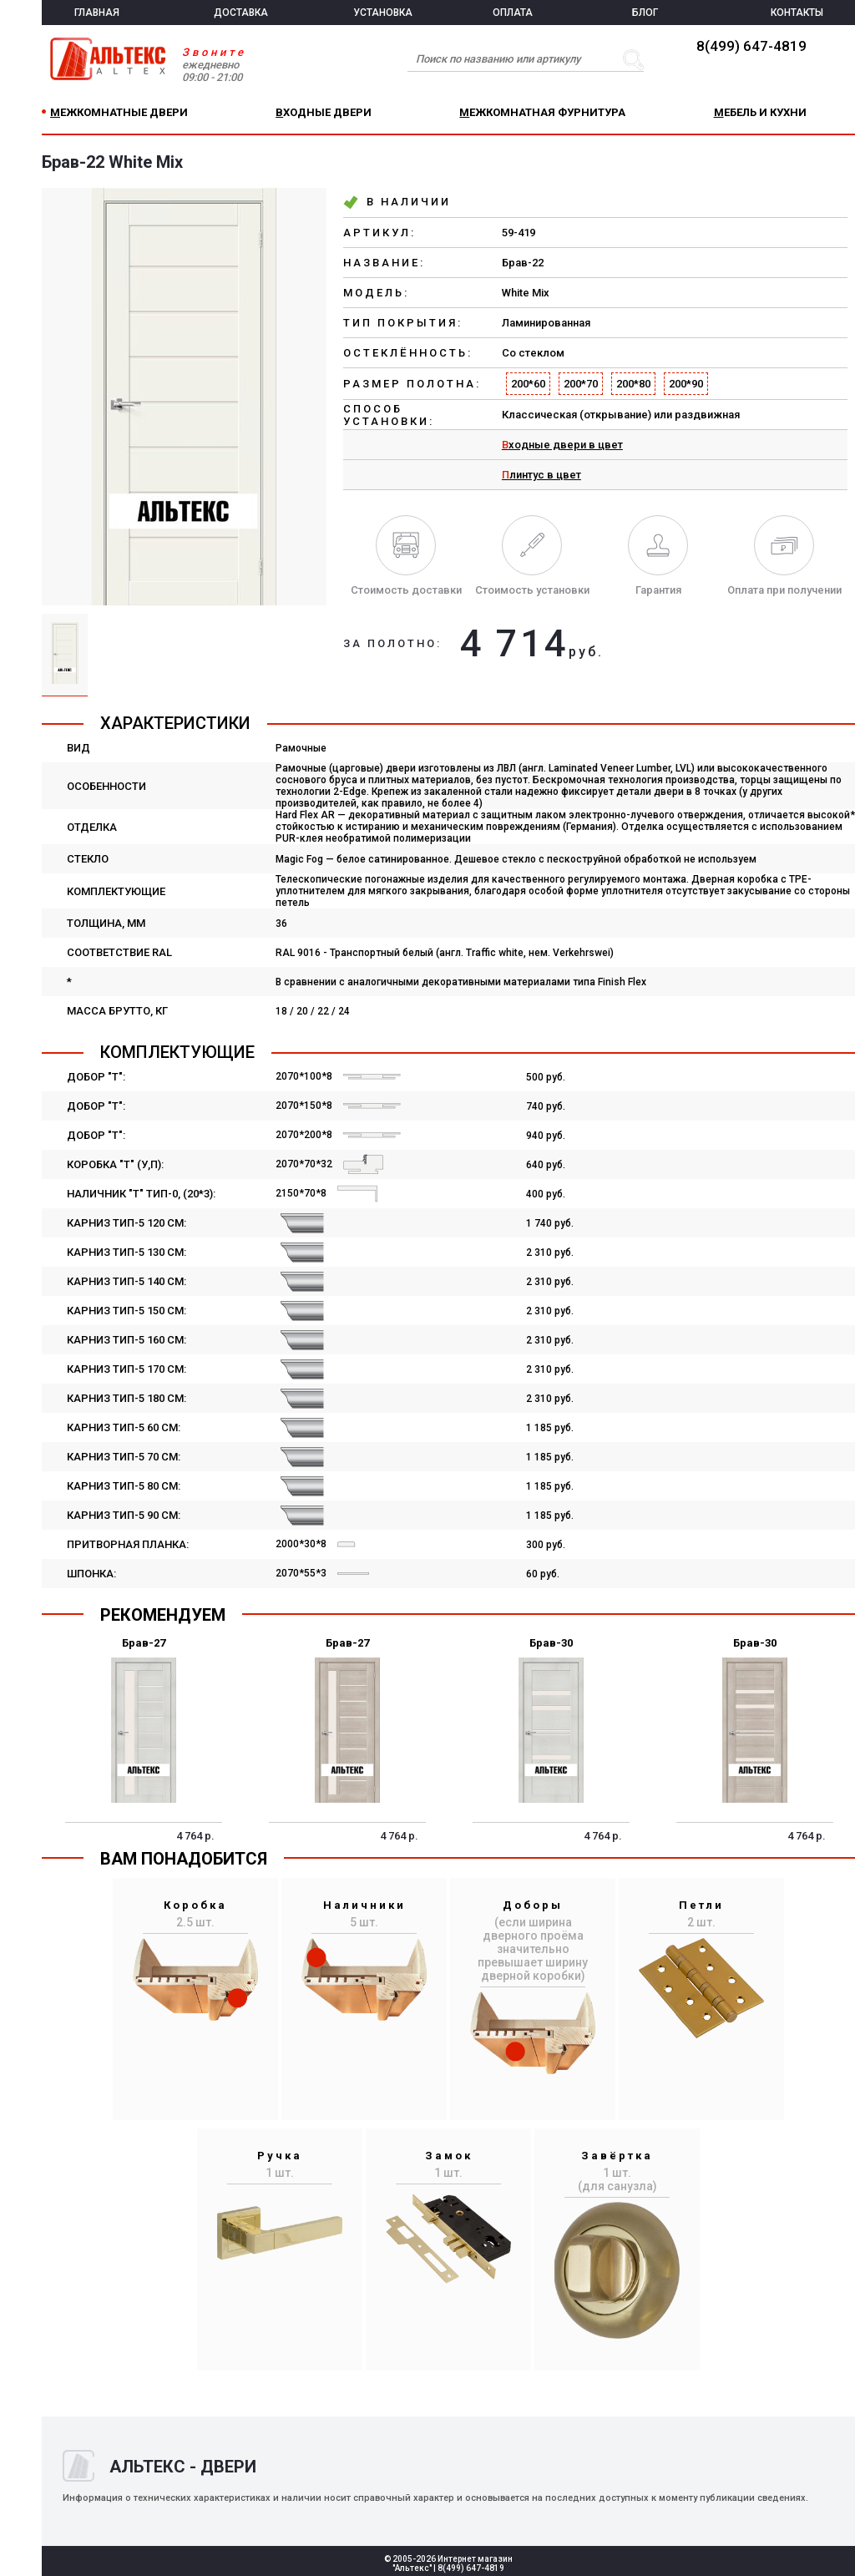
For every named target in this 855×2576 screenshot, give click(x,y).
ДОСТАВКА (241, 12)
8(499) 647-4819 (751, 46)
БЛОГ (645, 12)
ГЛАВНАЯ (96, 12)
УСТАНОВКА (382, 12)
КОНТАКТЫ (797, 12)
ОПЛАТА (513, 12)
